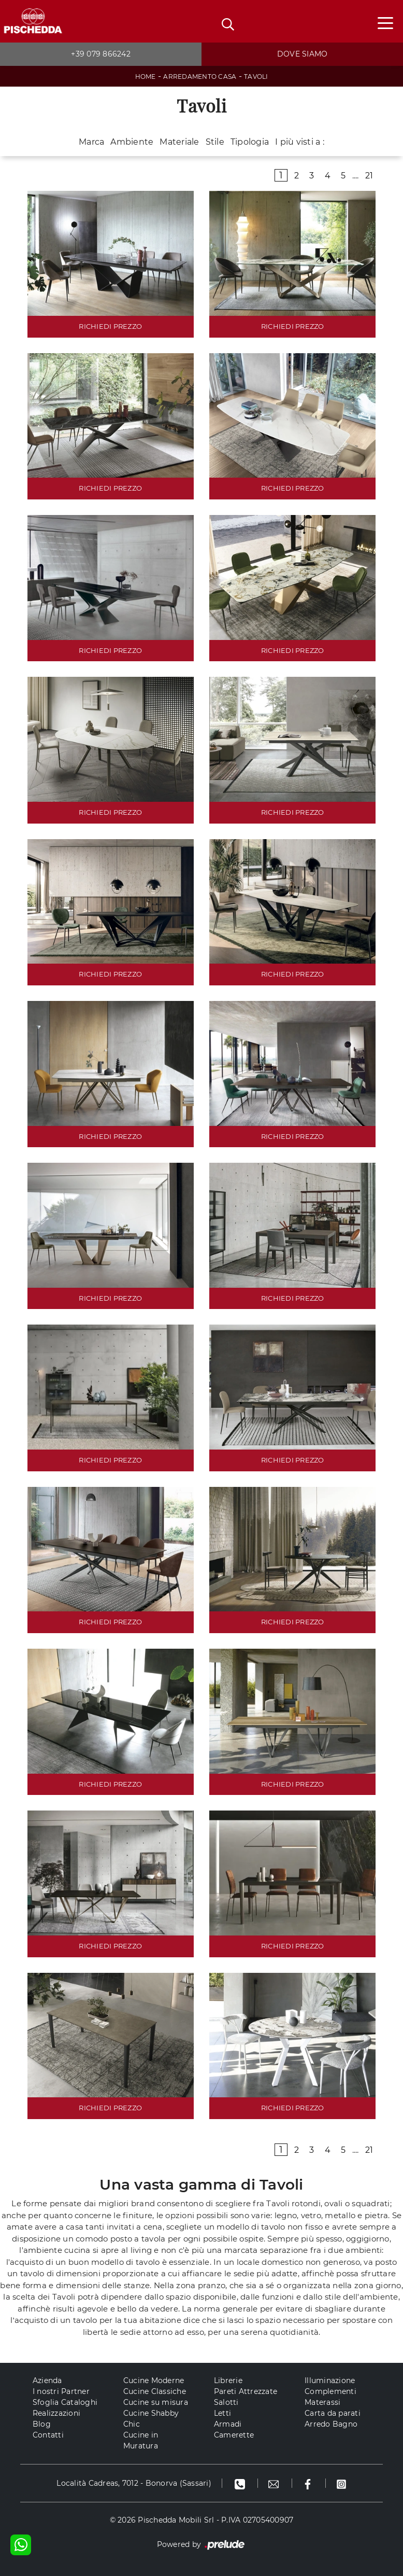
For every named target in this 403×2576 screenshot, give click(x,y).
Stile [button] (215, 142)
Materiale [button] (179, 142)
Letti (222, 2413)
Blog (42, 2424)
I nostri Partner (61, 2391)
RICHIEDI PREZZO (110, 326)
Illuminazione (330, 2380)
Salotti (226, 2402)
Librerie (228, 2380)
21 (369, 175)
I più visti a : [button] (299, 142)
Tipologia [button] (250, 142)
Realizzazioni (56, 2413)
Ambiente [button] (131, 142)
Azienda (47, 2380)
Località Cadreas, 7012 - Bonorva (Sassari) (133, 2483)
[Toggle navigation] (385, 22)
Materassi (322, 2402)
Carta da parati (333, 2413)
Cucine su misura (155, 2402)
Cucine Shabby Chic (151, 2418)
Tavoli (256, 76)
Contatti (48, 2435)
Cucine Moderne (153, 2380)
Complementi (330, 2391)
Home (145, 76)
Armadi (228, 2424)
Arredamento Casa (199, 76)
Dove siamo (302, 54)
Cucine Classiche (154, 2391)
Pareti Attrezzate (245, 2391)
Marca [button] (91, 142)
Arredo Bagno (331, 2424)
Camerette (234, 2435)
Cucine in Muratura (140, 2440)
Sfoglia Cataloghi (65, 2402)
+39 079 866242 (101, 54)
